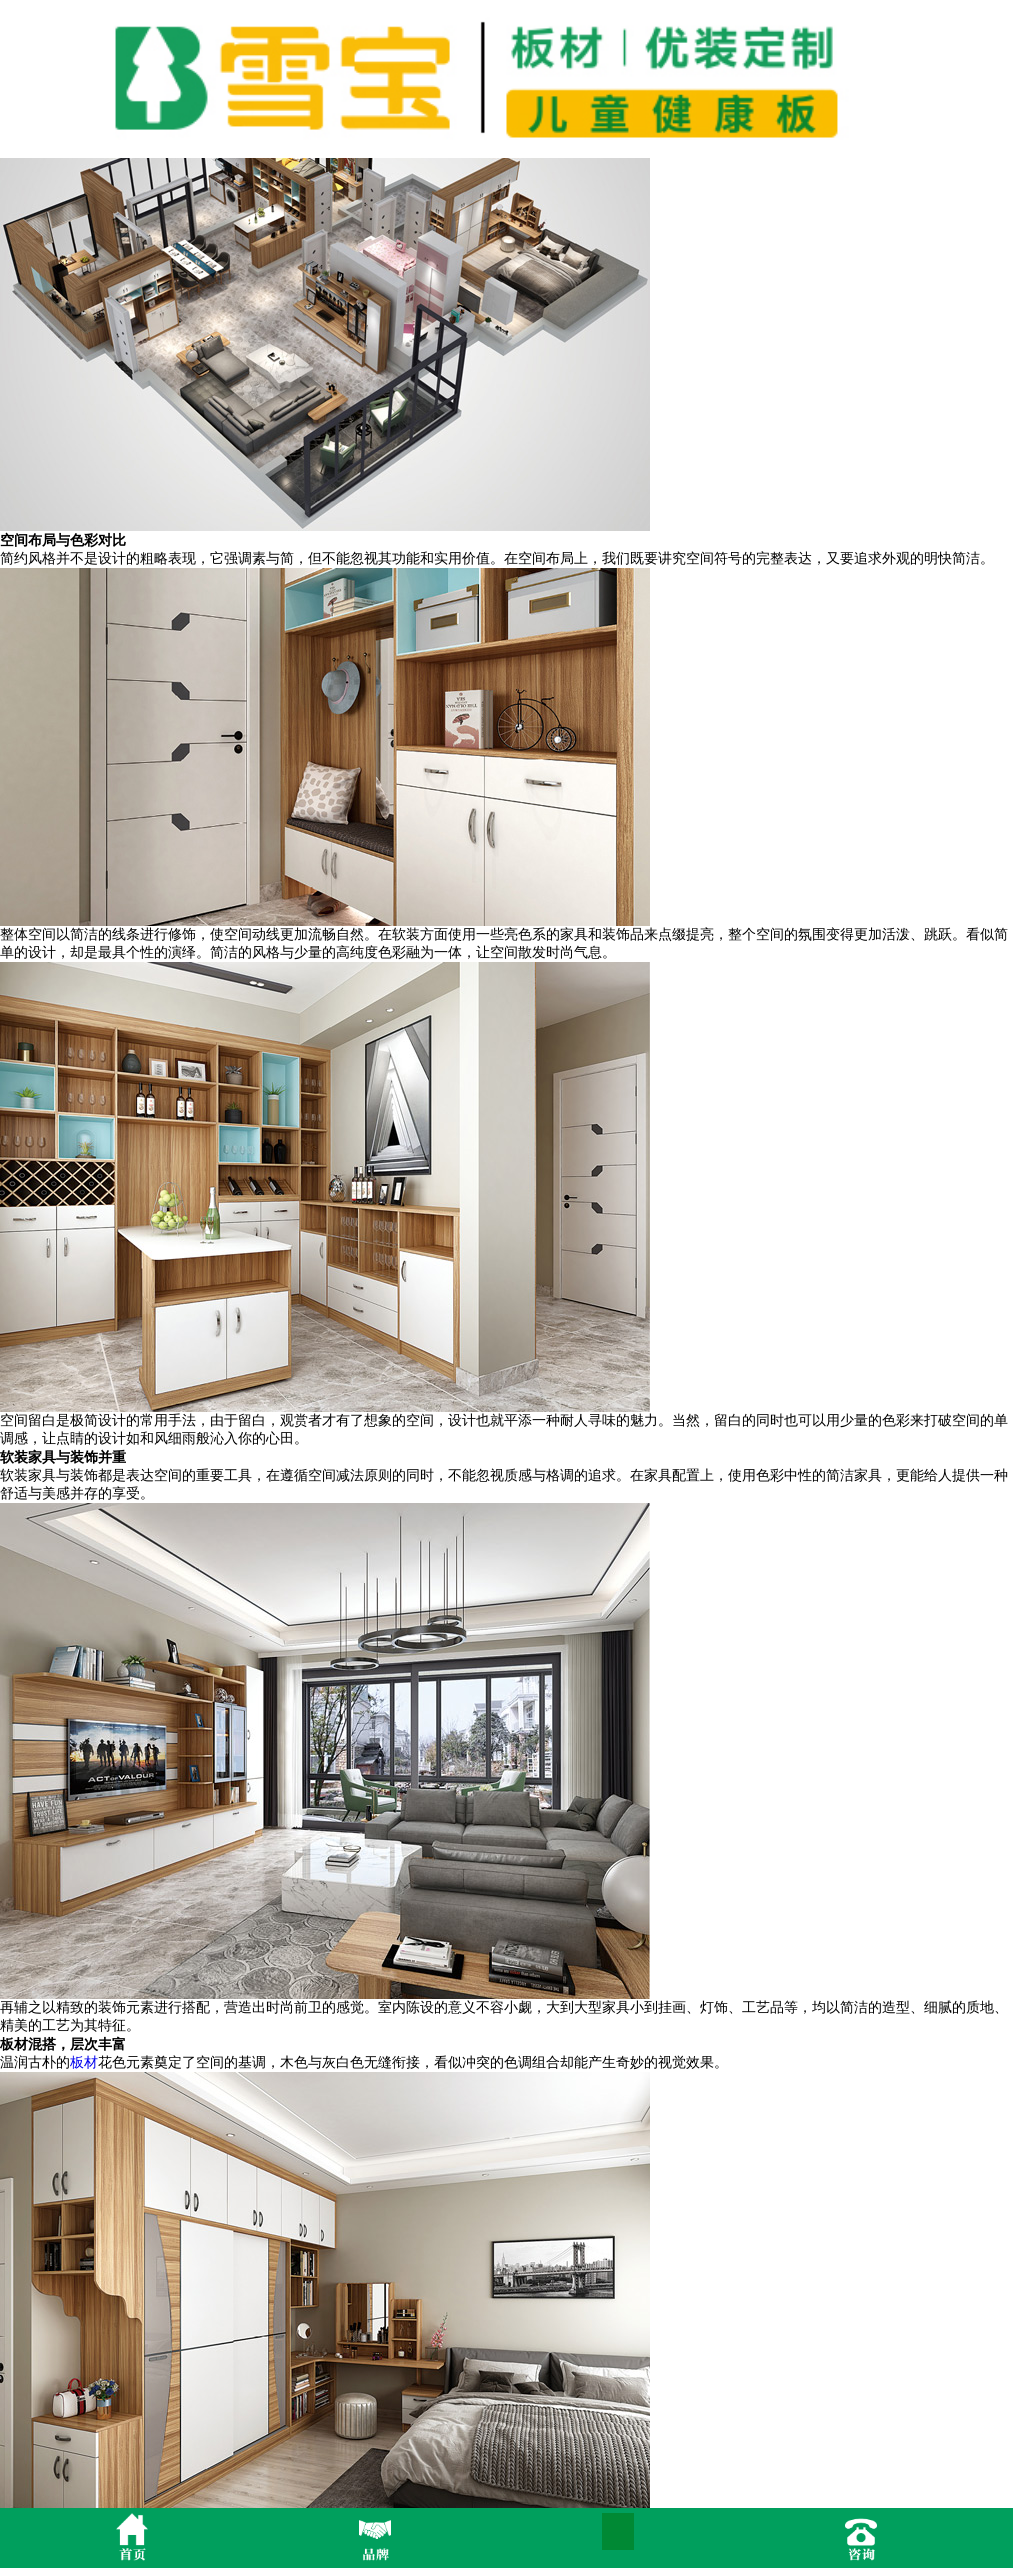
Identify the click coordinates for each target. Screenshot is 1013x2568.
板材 (84, 2062)
